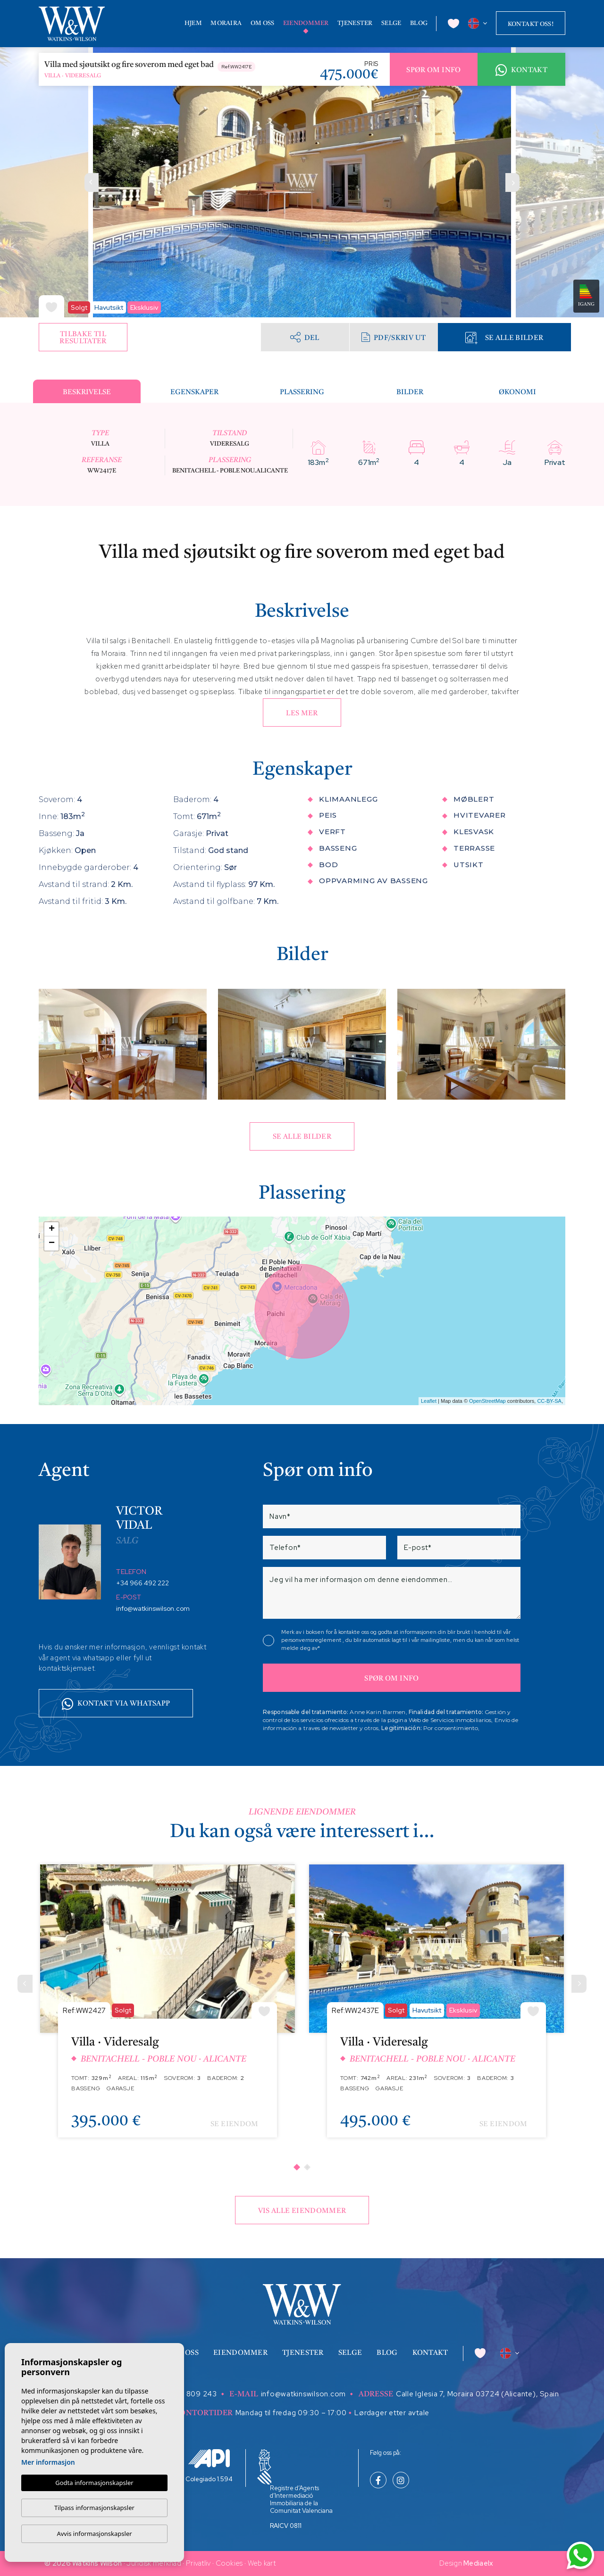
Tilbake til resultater (83, 338)
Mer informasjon (48, 2462)
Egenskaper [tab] (194, 392)
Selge (391, 23)
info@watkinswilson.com (153, 1608)
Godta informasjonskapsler (94, 2482)
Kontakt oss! (531, 24)
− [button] (52, 1243)
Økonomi (517, 392)
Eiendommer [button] (306, 23)
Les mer (302, 713)
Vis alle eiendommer (302, 2211)
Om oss (263, 23)
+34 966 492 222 (142, 1583)
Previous (91, 182)
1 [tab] (297, 2167)
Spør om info (433, 70)
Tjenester (355, 23)
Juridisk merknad (153, 2563)
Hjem (193, 23)
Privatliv (198, 2563)
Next (512, 182)
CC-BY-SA (549, 1401)
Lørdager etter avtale (391, 2413)
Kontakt (521, 70)
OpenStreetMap (487, 1401)
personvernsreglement (312, 1640)
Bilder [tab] (409, 392)
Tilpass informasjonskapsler (94, 2507)
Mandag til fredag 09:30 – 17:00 (291, 2413)
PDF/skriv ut (393, 337)
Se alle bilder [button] (302, 1137)
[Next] (579, 1984)
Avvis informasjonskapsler (94, 2533)
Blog (419, 23)
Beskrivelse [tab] (87, 392)
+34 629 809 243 (185, 2394)
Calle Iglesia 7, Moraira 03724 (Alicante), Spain (477, 2394)
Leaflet (428, 1401)
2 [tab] (307, 2167)
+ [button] (52, 1229)
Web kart (262, 2563)
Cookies (229, 2563)
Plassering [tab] (302, 392)
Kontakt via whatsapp (116, 1704)
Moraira (226, 23)
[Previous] (25, 1984)
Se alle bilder (504, 338)
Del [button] (304, 337)
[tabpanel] (167, 2008)
